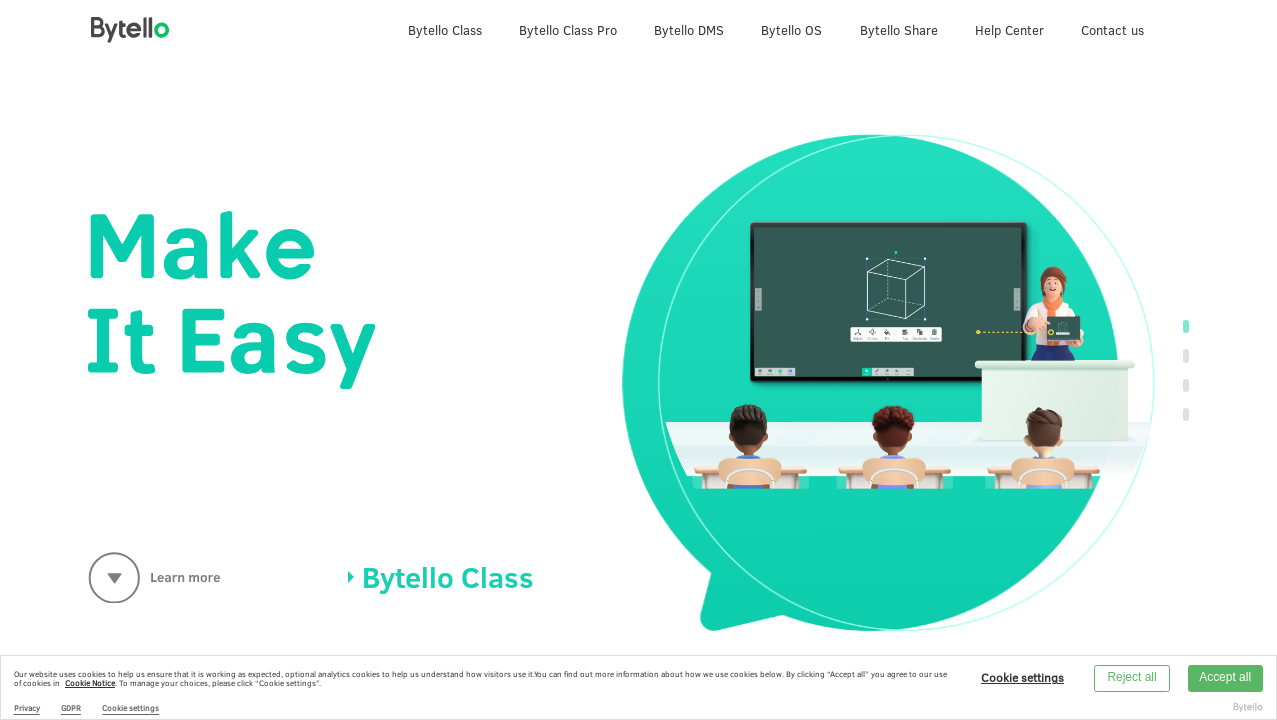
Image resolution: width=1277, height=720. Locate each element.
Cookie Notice (90, 682)
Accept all (1225, 677)
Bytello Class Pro (568, 30)
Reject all (1131, 677)
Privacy (27, 707)
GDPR (71, 707)
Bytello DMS (689, 30)
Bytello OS (791, 30)
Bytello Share (899, 30)
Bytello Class (445, 30)
